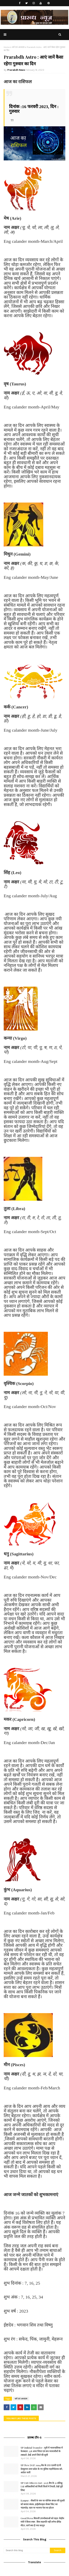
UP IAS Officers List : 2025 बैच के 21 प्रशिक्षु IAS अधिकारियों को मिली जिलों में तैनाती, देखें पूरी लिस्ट (42, 2486)
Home (7, 47)
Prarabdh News (16, 70)
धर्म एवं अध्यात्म (18, 47)
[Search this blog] (27, 2550)
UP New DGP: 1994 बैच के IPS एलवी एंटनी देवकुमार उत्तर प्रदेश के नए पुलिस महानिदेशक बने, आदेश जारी (42, 2469)
